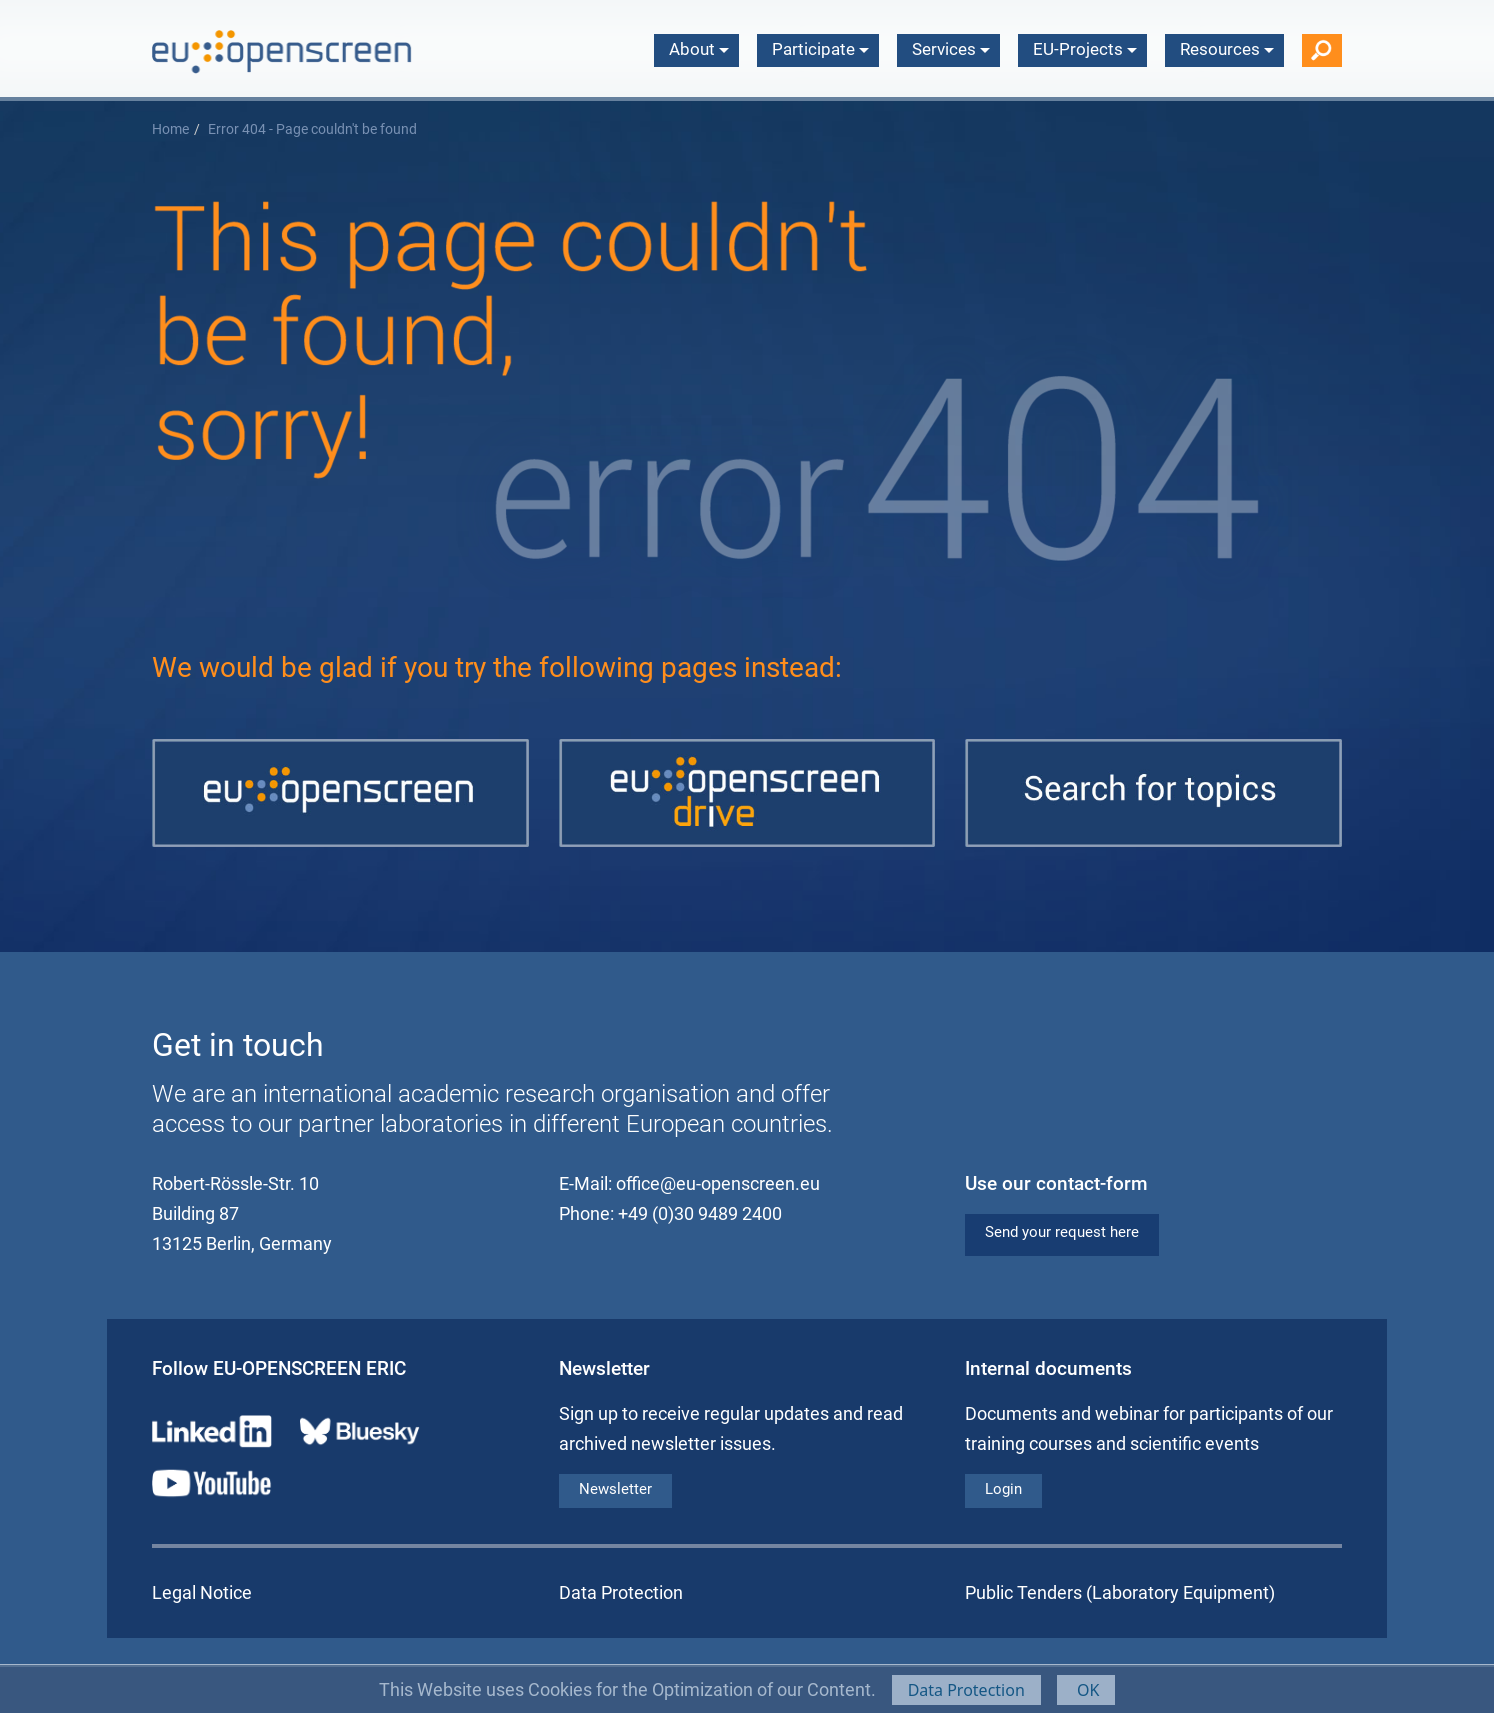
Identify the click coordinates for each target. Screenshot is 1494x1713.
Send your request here (1062, 1232)
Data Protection (966, 1690)
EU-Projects (1085, 49)
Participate (820, 49)
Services (951, 49)
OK (1086, 1690)
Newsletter (615, 1489)
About (699, 49)
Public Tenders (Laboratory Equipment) (1120, 1592)
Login (1003, 1489)
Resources (1227, 49)
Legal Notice (202, 1592)
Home (170, 129)
